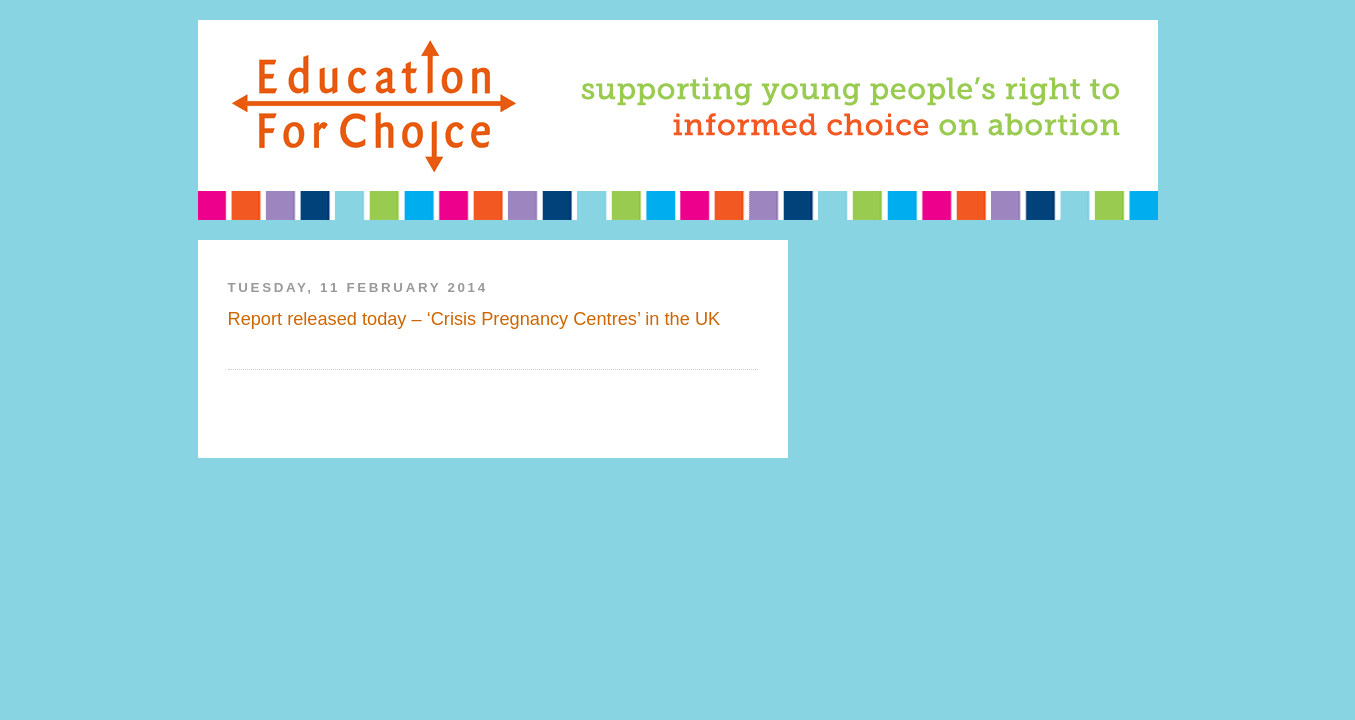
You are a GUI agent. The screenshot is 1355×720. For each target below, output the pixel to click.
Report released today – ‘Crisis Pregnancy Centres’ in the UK (474, 319)
